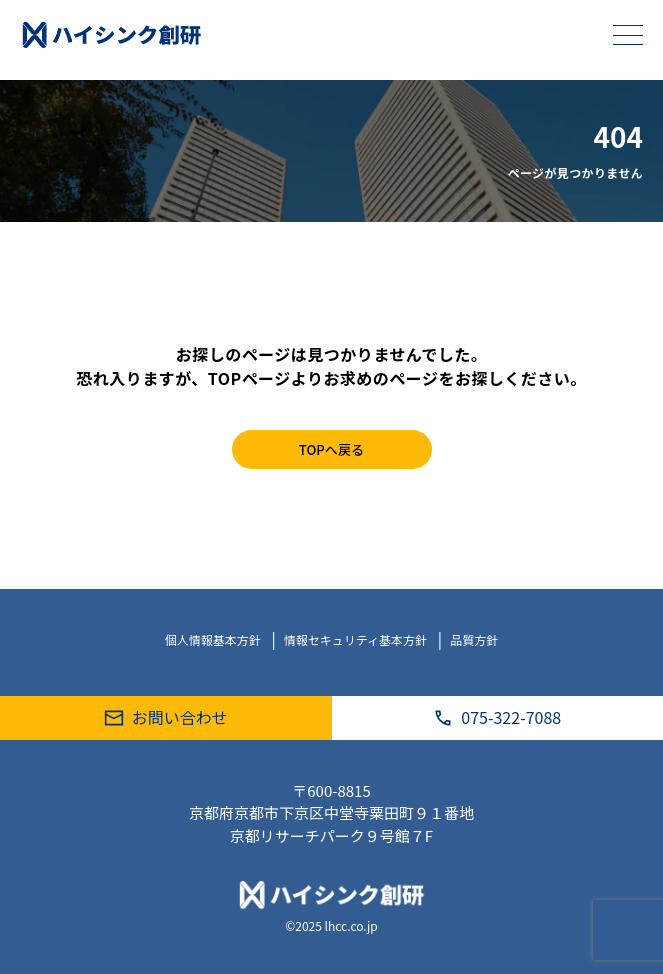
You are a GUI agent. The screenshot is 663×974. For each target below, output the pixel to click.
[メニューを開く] (628, 35)
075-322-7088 (497, 717)
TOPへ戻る (331, 449)
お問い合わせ (166, 717)
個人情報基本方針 (214, 639)
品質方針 (474, 639)
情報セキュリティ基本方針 (357, 639)
